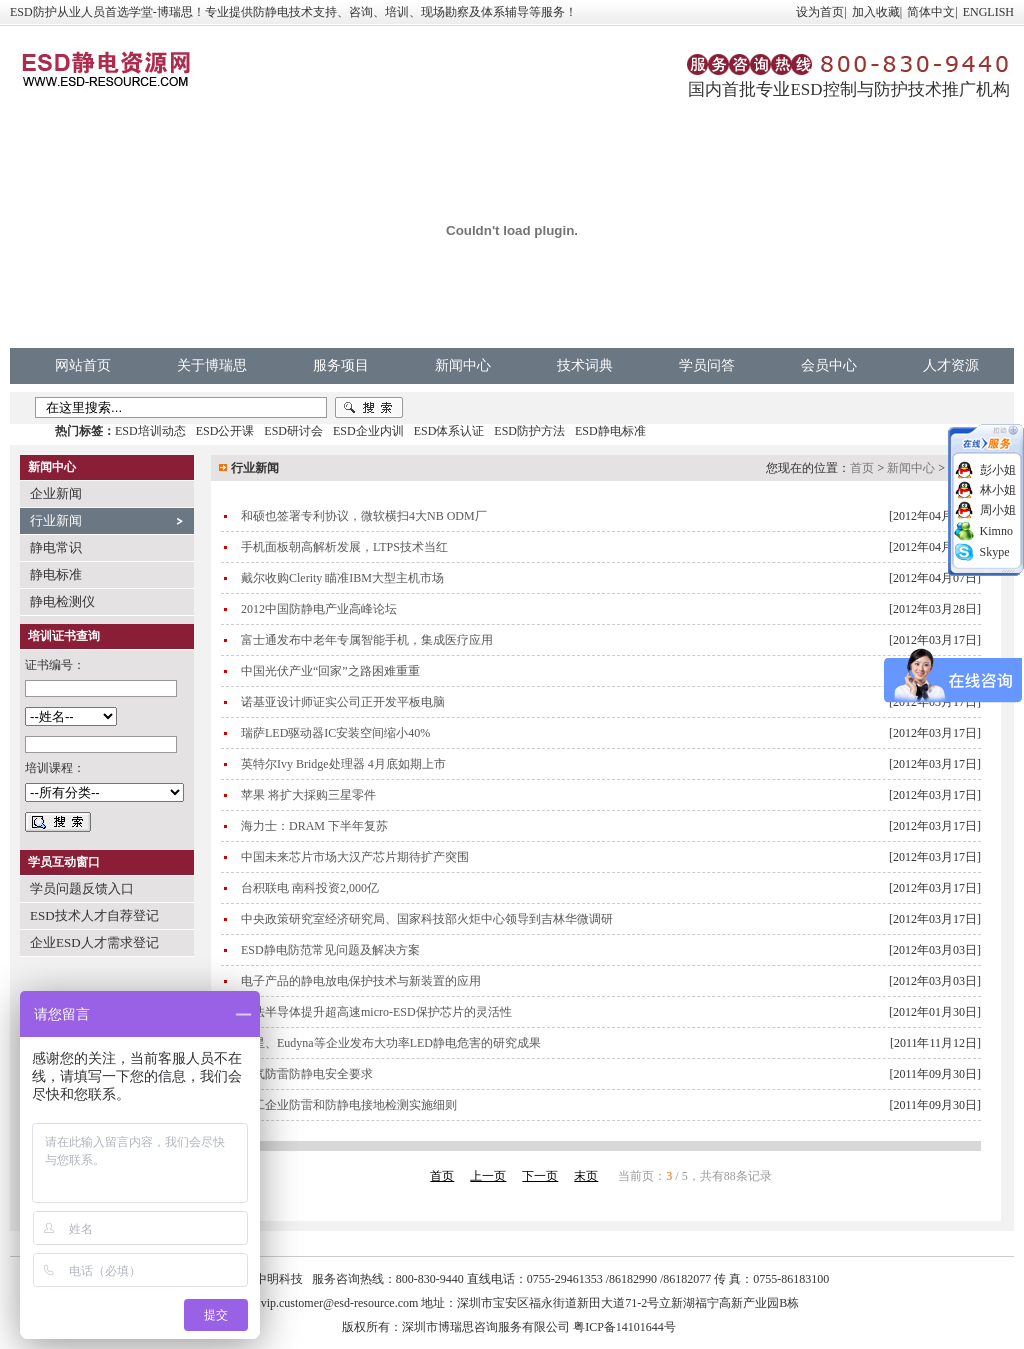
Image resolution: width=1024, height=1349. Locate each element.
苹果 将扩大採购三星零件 (308, 795)
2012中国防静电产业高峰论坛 (319, 609)
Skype (995, 552)
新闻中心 (463, 365)
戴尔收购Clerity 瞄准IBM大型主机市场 (342, 578)
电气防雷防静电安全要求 (307, 1074)
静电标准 (56, 574)
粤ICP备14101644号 (624, 1327)
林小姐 (998, 490)
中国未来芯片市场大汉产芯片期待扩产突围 (355, 857)
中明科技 (279, 1279)
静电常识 (56, 547)
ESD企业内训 (368, 431)
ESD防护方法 (529, 431)
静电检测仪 (62, 601)
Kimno (996, 531)
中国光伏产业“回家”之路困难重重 (330, 671)
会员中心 (829, 365)
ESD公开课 (225, 431)
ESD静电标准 (610, 431)
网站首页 (83, 365)
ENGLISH (988, 12)
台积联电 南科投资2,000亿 (310, 888)
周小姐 (998, 510)
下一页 (540, 1176)
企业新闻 (56, 493)
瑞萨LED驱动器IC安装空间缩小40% (335, 733)
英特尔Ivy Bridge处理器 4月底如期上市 (343, 764)
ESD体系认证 (449, 431)
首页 (862, 468)
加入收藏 (876, 12)
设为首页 (820, 12)
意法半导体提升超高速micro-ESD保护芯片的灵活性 (376, 1012)
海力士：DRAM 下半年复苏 (314, 826)
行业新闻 (56, 520)
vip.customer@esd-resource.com (340, 1303)
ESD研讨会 (293, 431)
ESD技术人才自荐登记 (94, 915)
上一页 (488, 1176)
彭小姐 (998, 470)
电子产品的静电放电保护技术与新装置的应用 (361, 981)
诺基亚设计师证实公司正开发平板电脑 (343, 702)
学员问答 (707, 365)
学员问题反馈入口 (82, 888)
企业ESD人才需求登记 (94, 942)
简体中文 (931, 12)
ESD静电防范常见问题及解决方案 (330, 950)
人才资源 (951, 365)
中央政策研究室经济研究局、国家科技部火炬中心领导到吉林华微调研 (427, 919)
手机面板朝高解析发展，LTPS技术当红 (344, 547)
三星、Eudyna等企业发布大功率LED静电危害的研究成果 (391, 1043)
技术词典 (585, 365)
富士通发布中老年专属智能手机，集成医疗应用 (367, 640)
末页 (586, 1176)
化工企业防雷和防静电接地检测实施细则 (349, 1105)
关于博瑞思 (212, 365)
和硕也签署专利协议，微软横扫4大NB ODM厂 (364, 516)
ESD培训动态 (150, 431)
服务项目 (341, 365)
